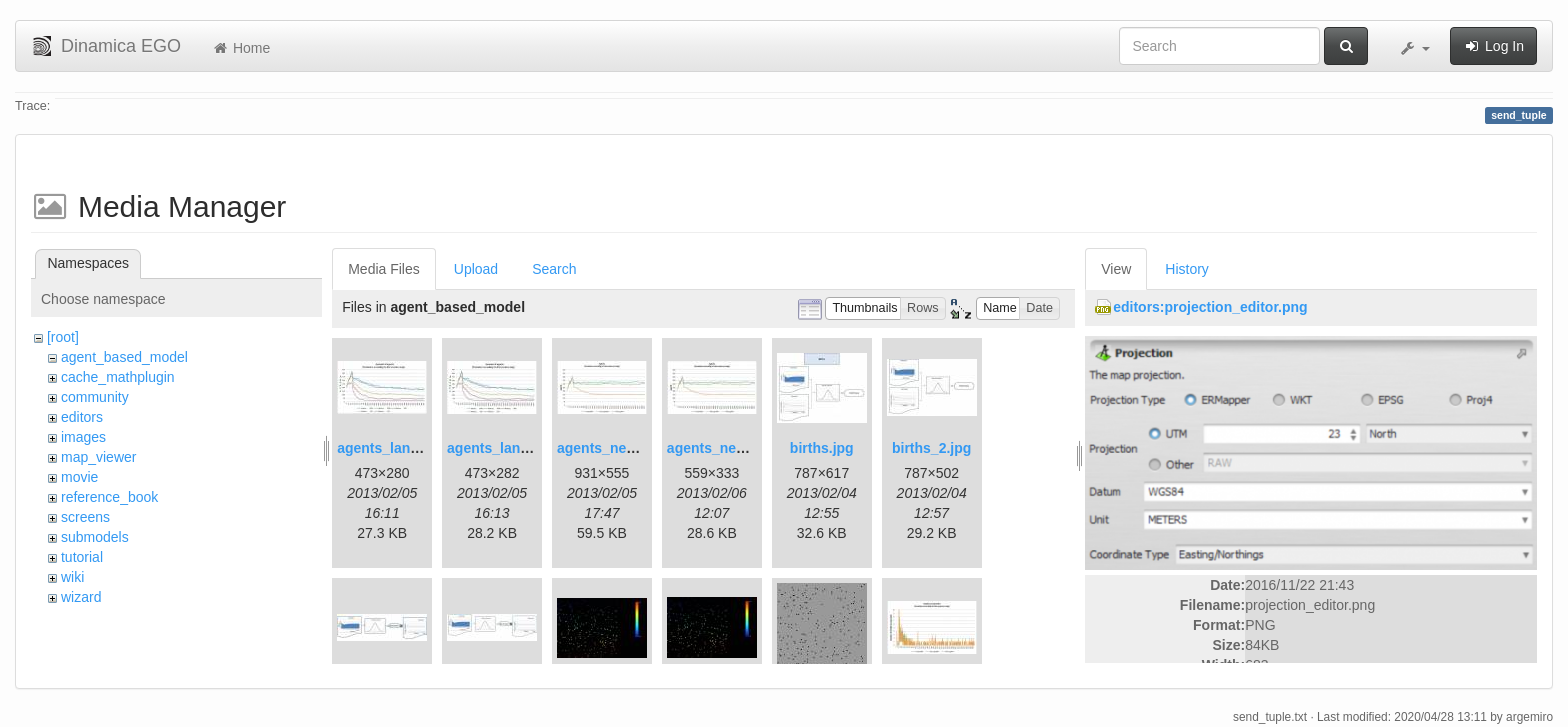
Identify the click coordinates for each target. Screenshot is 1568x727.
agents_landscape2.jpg (524, 448)
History (1187, 269)
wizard (81, 597)
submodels (95, 537)
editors (82, 417)
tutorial (82, 557)
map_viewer (98, 457)
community (95, 397)
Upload (476, 269)
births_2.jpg (931, 448)
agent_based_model (124, 357)
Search (554, 269)
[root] (63, 337)
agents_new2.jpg (723, 448)
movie (79, 477)
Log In (1493, 46)
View (1116, 269)
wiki (72, 577)
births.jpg (822, 448)
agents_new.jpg (609, 448)
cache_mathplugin (118, 377)
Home (240, 48)
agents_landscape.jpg (410, 448)
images (83, 437)
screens (85, 517)
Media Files (384, 269)
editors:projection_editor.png (1210, 307)
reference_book (109, 497)
